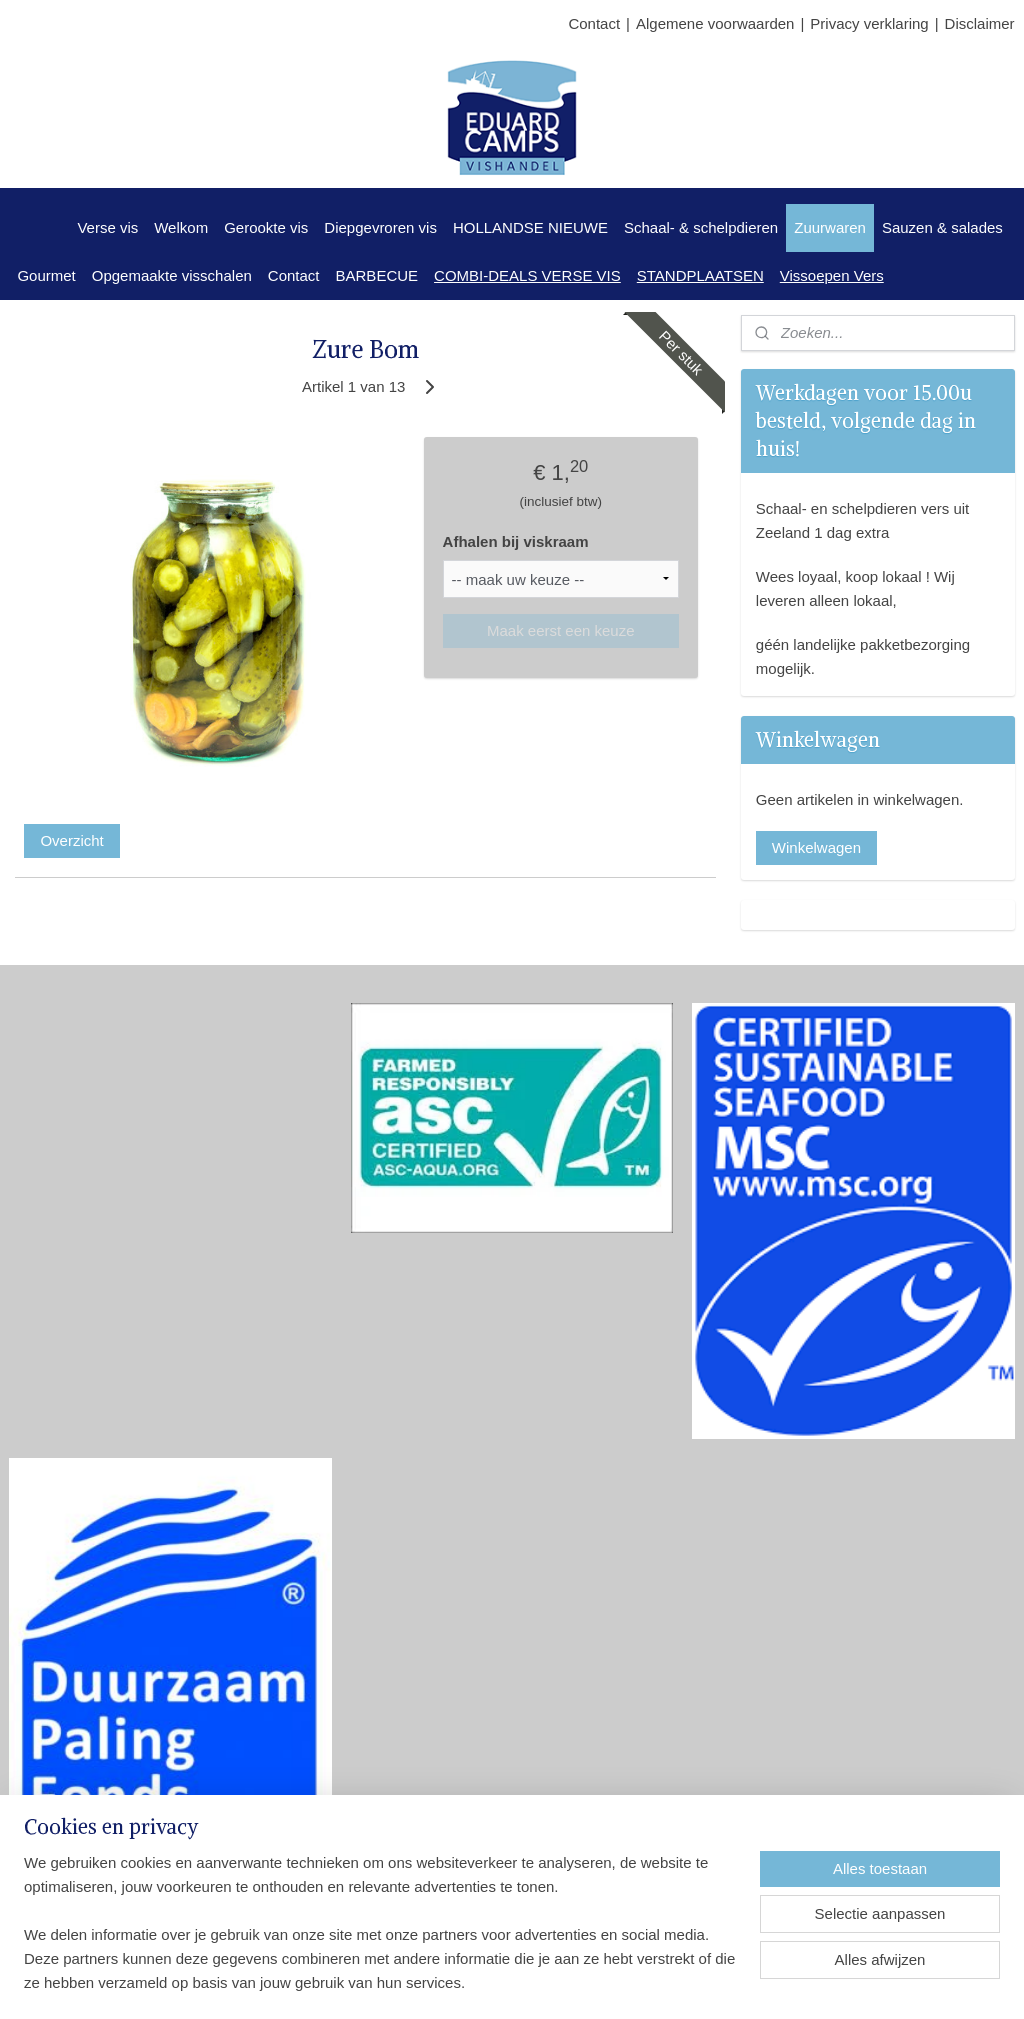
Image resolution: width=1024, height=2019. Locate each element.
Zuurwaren (830, 227)
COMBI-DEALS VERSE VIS (527, 275)
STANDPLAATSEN (700, 275)
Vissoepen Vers (832, 275)
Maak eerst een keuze (561, 629)
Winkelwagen (816, 847)
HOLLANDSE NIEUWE (530, 227)
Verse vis (107, 227)
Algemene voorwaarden (715, 23)
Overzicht (71, 840)
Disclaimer (980, 23)
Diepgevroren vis (380, 227)
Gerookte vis (266, 227)
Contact (594, 23)
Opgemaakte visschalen (172, 275)
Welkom (181, 227)
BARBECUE (377, 275)
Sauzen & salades (942, 227)
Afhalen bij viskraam (516, 541)
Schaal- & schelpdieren (701, 227)
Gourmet (46, 275)
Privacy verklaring (869, 23)
